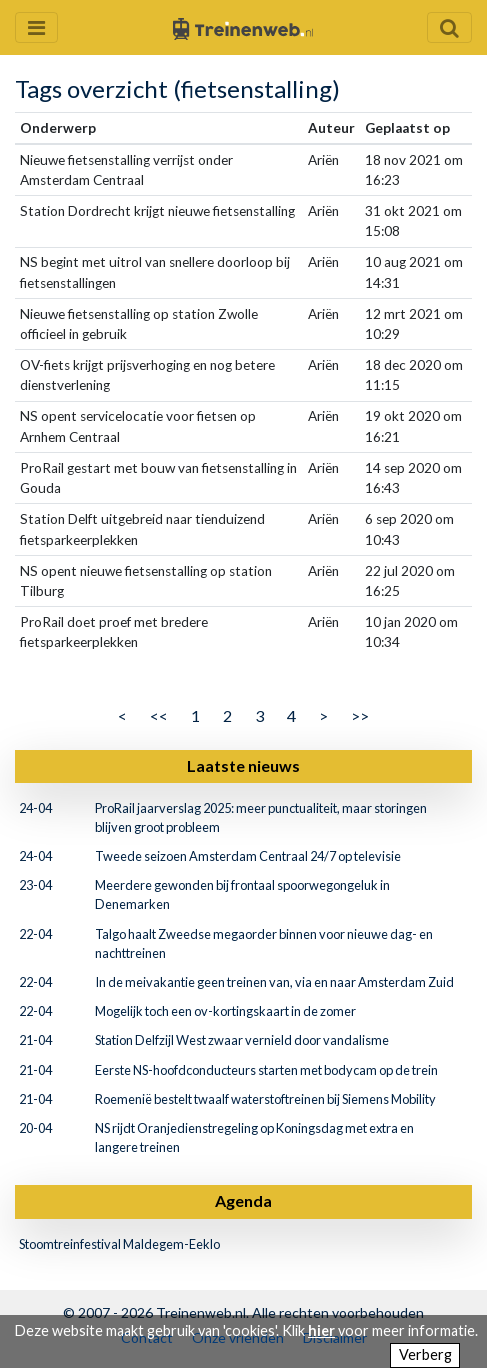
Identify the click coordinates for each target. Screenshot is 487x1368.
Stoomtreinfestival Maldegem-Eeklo (119, 1244)
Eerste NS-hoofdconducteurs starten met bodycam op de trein (266, 1070)
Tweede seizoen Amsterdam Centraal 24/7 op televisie (248, 856)
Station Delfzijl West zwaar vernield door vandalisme (242, 1040)
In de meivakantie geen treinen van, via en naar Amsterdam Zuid (274, 982)
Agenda (243, 1200)
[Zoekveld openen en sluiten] (449, 27)
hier (321, 1330)
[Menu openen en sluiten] (36, 27)
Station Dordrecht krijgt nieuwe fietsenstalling (157, 211)
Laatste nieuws (243, 765)
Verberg (425, 1354)
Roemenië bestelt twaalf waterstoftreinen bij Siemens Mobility (265, 1099)
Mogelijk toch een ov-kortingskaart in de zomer (225, 1011)
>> (360, 715)
